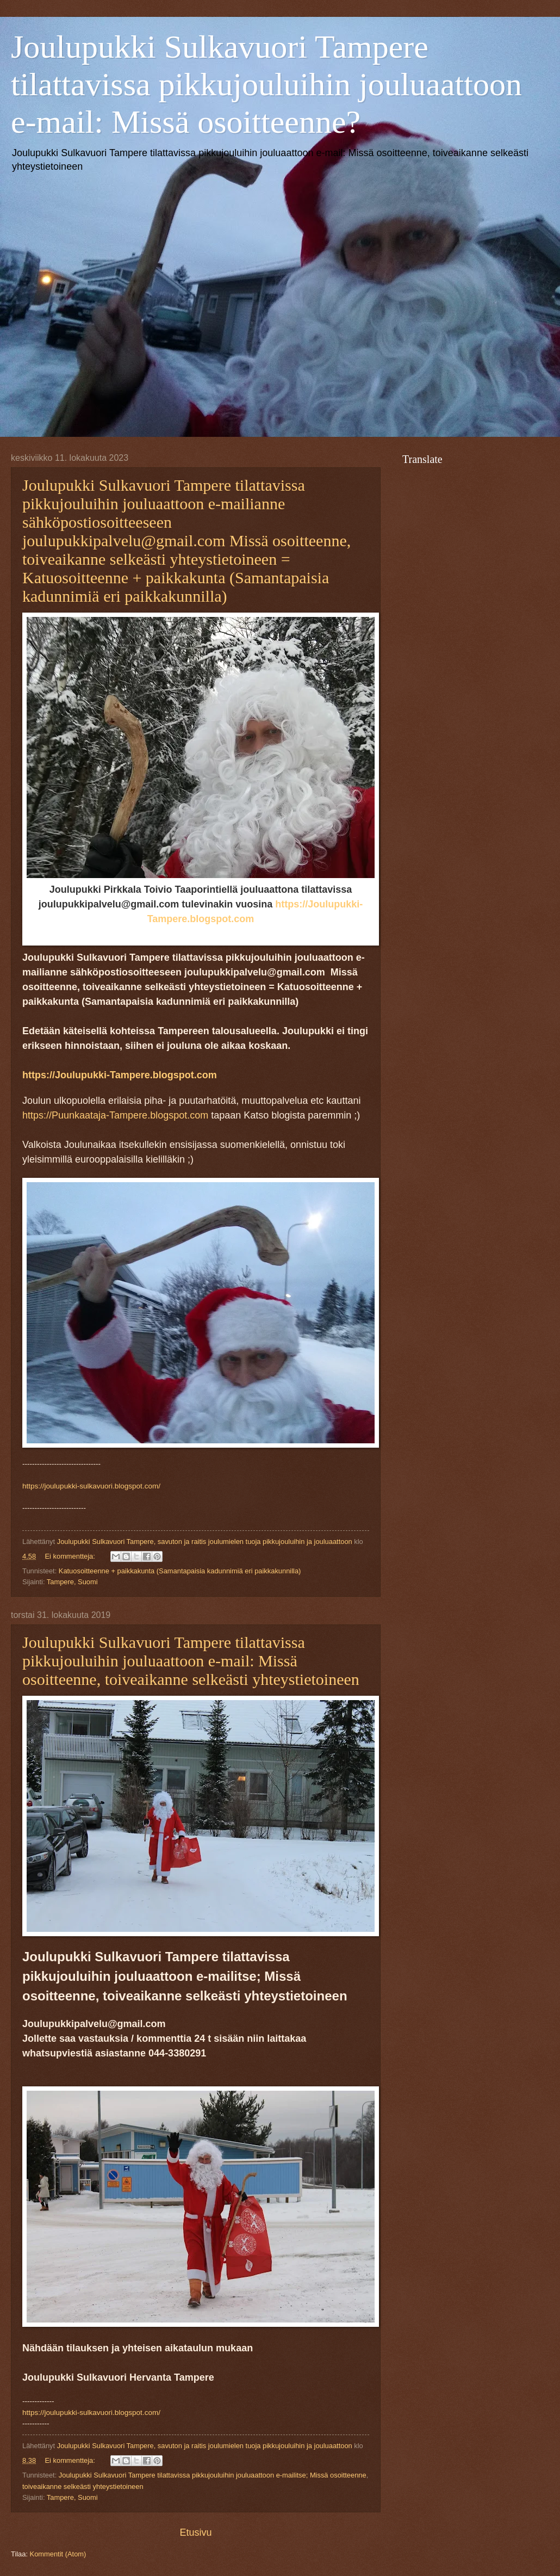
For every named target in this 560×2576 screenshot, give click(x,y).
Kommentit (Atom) (58, 2554)
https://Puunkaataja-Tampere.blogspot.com (115, 1115)
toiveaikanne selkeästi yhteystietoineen (83, 2486)
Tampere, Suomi (72, 1582)
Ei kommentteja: (71, 1556)
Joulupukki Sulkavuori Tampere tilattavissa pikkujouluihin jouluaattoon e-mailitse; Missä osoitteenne (212, 2475)
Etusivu (195, 2532)
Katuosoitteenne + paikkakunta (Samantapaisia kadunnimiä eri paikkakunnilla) (180, 1571)
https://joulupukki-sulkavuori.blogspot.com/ (91, 1486)
